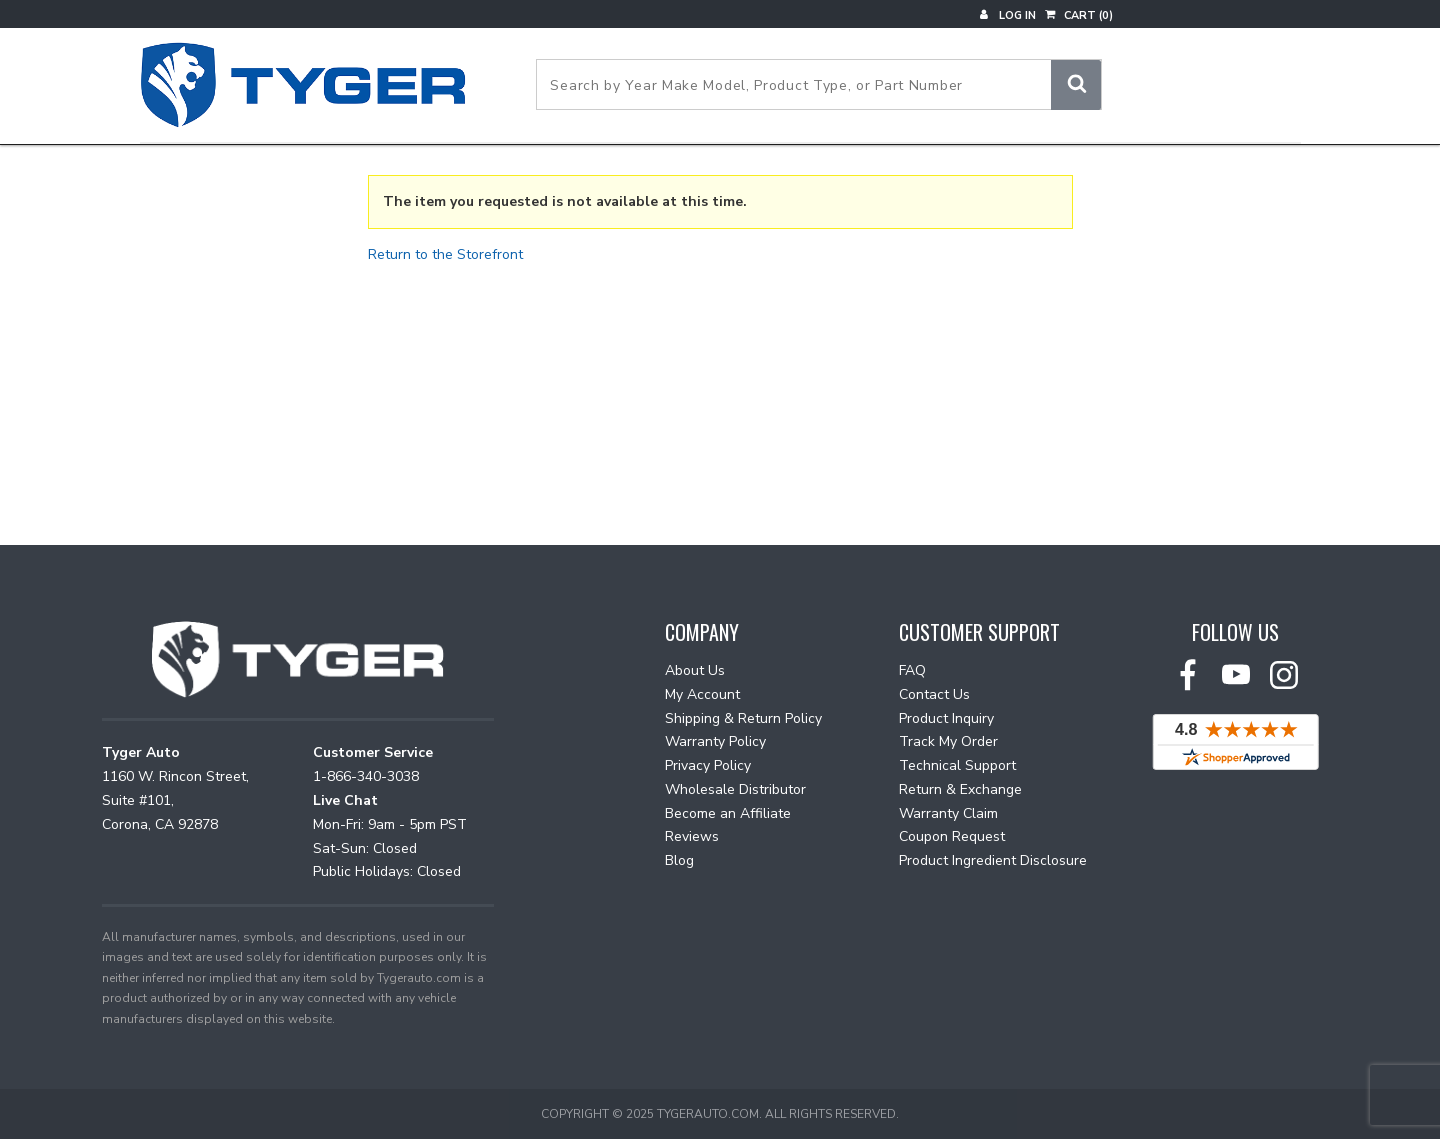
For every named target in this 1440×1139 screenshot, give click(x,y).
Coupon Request (952, 836)
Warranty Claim (948, 813)
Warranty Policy (715, 741)
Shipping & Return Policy (743, 718)
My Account (702, 694)
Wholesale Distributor (735, 789)
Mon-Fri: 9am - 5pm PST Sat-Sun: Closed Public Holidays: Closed (390, 848)
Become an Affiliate (728, 813)
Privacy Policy (708, 765)
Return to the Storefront (445, 254)
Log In (1008, 15)
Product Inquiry (946, 718)
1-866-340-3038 (366, 776)
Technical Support (957, 765)
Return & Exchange (960, 789)
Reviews (692, 836)
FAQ (912, 670)
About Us (695, 670)
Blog (679, 860)
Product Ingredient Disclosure (993, 860)
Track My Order (948, 741)
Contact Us (934, 694)
